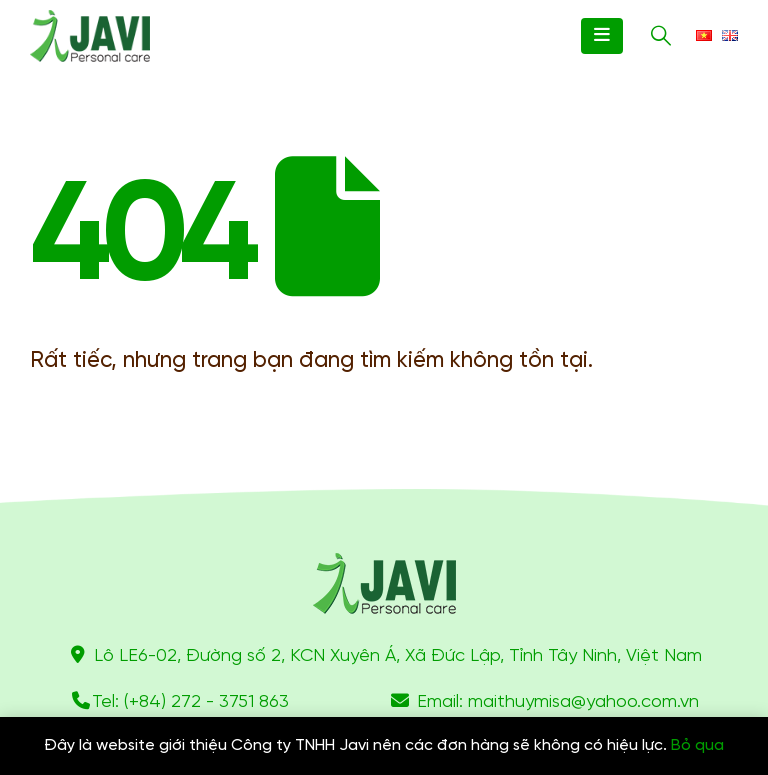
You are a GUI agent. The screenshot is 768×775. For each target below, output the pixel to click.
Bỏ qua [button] (697, 745)
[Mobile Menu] (602, 36)
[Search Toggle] (661, 36)
